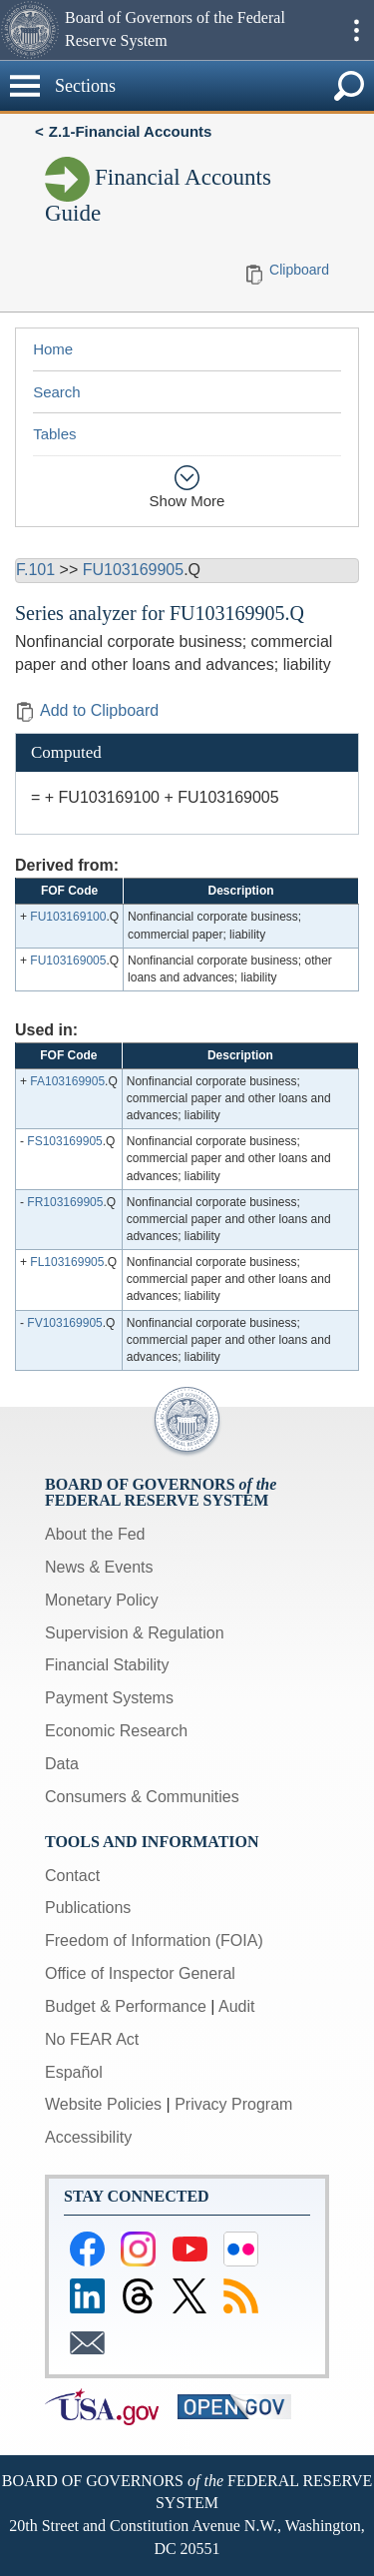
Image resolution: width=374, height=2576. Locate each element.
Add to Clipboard (87, 710)
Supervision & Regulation (134, 1632)
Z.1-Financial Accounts (130, 131)
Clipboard (299, 270)
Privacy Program (233, 2104)
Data (62, 1763)
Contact (72, 1875)
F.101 (35, 569)
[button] (30, 30)
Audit (236, 2006)
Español (74, 2072)
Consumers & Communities (142, 1796)
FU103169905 (133, 569)
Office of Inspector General (140, 1973)
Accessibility (88, 2137)
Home (53, 348)
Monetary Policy (102, 1600)
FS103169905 (64, 1141)
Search (57, 391)
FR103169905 (65, 1202)
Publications (88, 1907)
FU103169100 (68, 917)
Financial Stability (107, 1664)
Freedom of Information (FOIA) (154, 1940)
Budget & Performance (125, 2006)
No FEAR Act (92, 2039)
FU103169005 (68, 960)
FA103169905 (67, 1081)
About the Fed (95, 1534)
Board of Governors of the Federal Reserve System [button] (175, 29)
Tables (54, 433)
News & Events (99, 1567)
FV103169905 (64, 1323)
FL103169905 (67, 1262)
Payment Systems (109, 1697)
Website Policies (103, 2104)
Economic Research (116, 1730)
